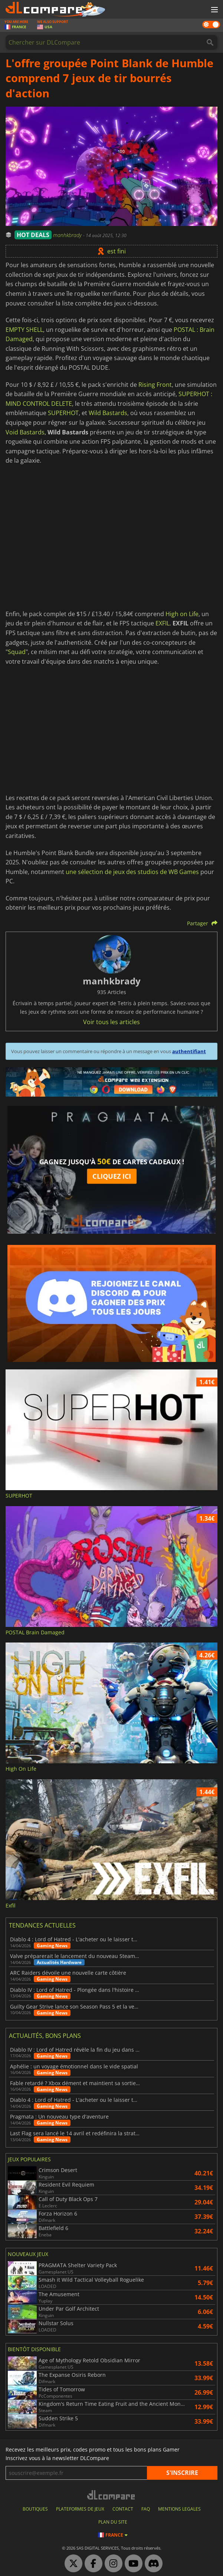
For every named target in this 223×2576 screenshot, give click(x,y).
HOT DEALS (33, 235)
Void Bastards (25, 432)
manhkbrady (68, 235)
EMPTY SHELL (24, 330)
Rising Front (155, 385)
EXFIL (162, 623)
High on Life (182, 614)
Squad (17, 652)
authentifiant (189, 1051)
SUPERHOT (63, 413)
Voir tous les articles (111, 1022)
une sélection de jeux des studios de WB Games (132, 872)
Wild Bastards (108, 413)
